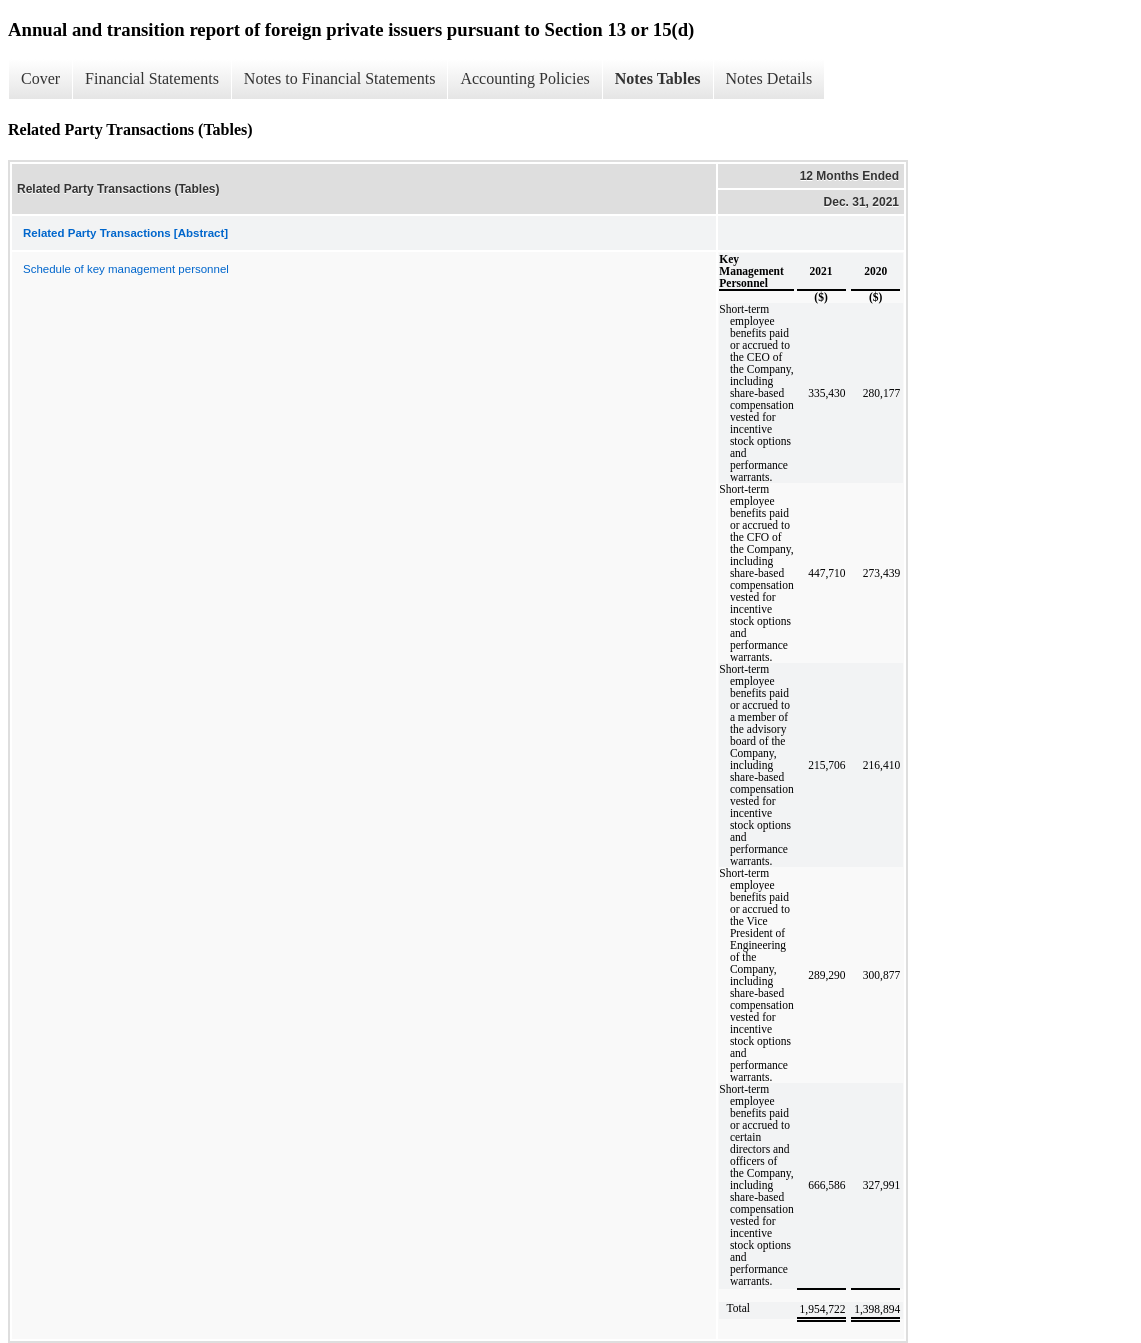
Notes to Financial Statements (340, 78)
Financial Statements (152, 78)
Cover (40, 78)
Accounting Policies (524, 78)
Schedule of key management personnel (126, 269)
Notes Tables (658, 78)
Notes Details (769, 78)
